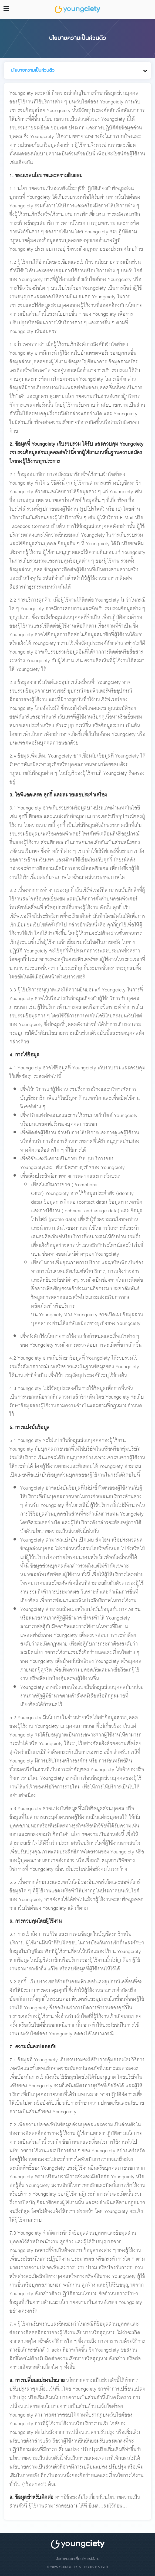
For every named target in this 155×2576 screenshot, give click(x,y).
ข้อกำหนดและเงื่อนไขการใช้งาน (77, 2559)
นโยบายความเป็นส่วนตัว (33, 70)
